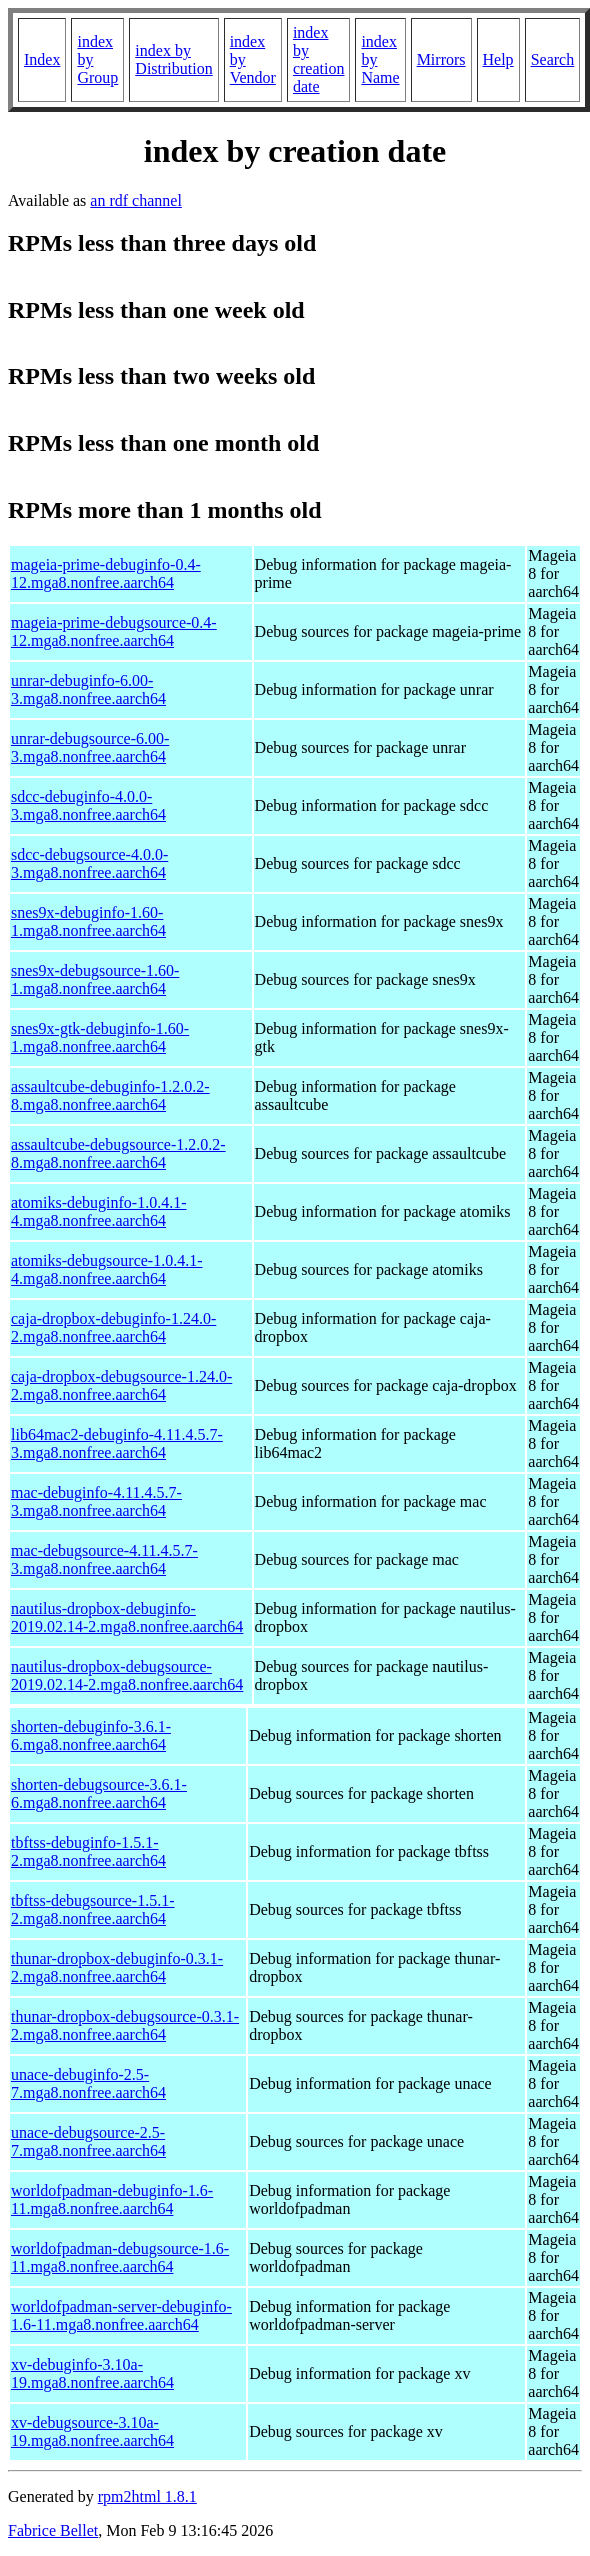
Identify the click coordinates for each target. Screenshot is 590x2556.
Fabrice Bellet (53, 2530)
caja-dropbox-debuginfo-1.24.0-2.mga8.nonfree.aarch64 (113, 1327)
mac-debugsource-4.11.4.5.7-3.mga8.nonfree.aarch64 (104, 1559)
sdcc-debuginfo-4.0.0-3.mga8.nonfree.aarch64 (88, 805)
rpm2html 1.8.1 (147, 2496)
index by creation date (319, 59)
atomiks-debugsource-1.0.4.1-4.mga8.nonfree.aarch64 (107, 1269)
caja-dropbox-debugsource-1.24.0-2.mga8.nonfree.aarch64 (121, 1385)
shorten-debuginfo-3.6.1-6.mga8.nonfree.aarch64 (91, 1735)
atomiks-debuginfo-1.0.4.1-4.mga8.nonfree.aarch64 (99, 1211)
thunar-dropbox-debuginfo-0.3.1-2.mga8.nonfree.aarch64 (117, 1967)
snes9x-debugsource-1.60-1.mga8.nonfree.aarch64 (95, 979)
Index (42, 59)
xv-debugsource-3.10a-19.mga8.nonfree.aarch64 (92, 2431)
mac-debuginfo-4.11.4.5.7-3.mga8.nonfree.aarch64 (96, 1501)
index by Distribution (173, 59)
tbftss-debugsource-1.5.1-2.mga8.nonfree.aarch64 (93, 1909)
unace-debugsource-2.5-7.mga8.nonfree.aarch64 (88, 2141)
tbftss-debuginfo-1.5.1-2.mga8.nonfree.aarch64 (88, 1851)
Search (553, 59)
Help (498, 59)
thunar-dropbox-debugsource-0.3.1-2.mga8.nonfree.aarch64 (125, 2025)
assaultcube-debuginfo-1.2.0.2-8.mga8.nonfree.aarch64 (110, 1095)
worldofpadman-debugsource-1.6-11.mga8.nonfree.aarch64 (120, 2257)
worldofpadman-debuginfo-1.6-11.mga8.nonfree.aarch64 (112, 2199)
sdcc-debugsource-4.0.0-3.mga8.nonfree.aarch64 (89, 863)
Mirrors (441, 59)
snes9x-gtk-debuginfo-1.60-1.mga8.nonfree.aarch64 (100, 1037)
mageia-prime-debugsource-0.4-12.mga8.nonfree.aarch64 (114, 631)
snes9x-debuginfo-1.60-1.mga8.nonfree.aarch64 (88, 921)
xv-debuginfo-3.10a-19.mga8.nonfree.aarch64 (92, 2373)
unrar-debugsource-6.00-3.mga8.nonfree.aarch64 (90, 747)
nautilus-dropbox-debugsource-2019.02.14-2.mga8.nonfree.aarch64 (127, 1675)
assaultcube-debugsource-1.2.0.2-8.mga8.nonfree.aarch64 (118, 1153)
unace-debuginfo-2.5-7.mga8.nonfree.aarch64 (88, 2083)
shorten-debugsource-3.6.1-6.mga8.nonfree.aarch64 (99, 1793)
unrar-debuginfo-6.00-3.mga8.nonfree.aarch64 (88, 689)
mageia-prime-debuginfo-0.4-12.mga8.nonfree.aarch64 (106, 573)
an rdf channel (136, 200)
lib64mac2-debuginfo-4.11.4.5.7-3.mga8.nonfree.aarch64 (117, 1443)
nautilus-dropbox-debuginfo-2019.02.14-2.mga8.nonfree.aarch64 (127, 1617)
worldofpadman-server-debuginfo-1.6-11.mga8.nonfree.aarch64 (121, 2315)
